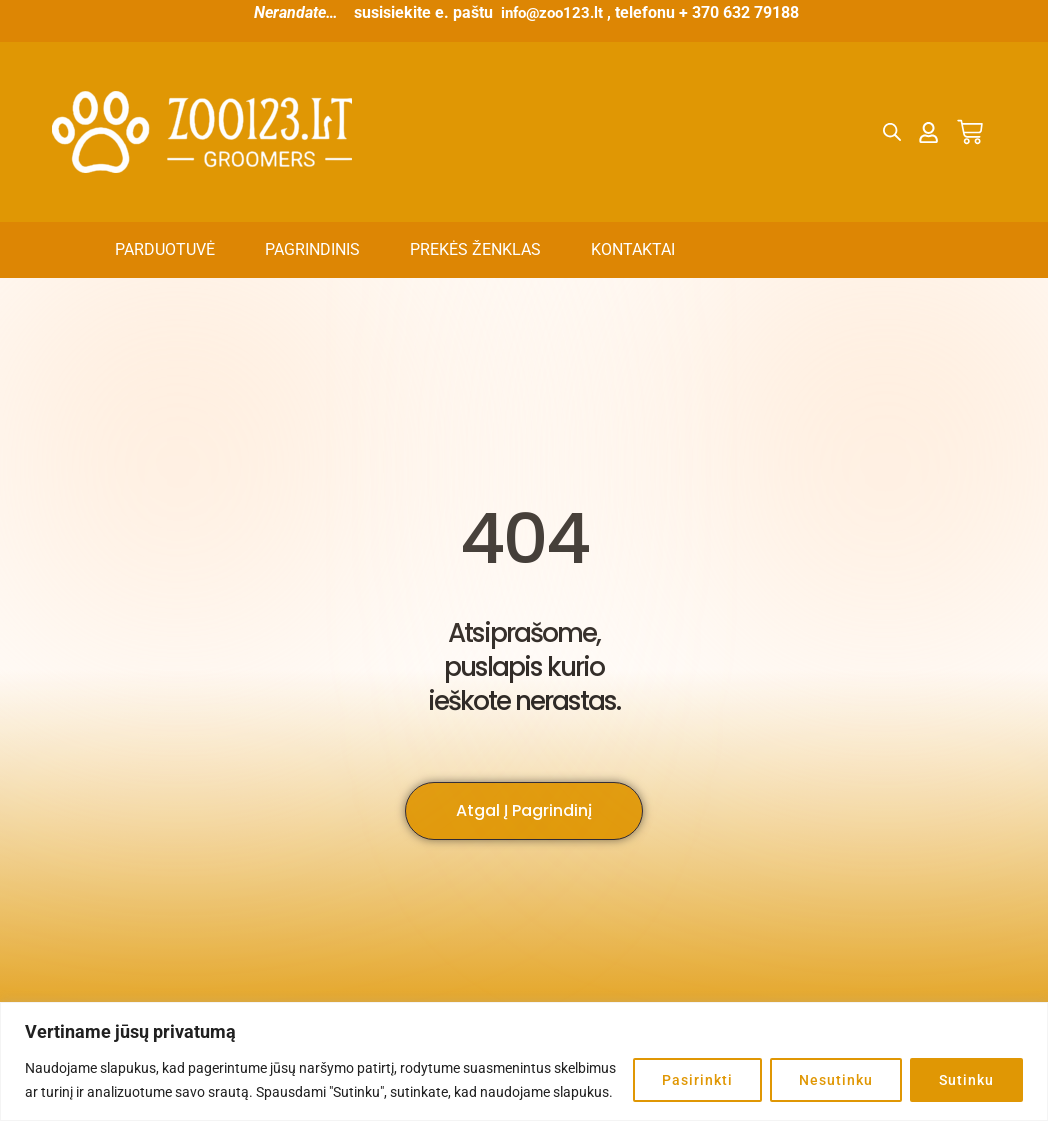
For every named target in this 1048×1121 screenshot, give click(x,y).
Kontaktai (633, 249)
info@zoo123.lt (551, 12)
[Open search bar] (892, 132)
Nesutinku (836, 1080)
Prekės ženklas (475, 249)
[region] (524, 1061)
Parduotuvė (165, 249)
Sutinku (966, 1080)
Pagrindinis (312, 249)
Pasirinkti (697, 1080)
